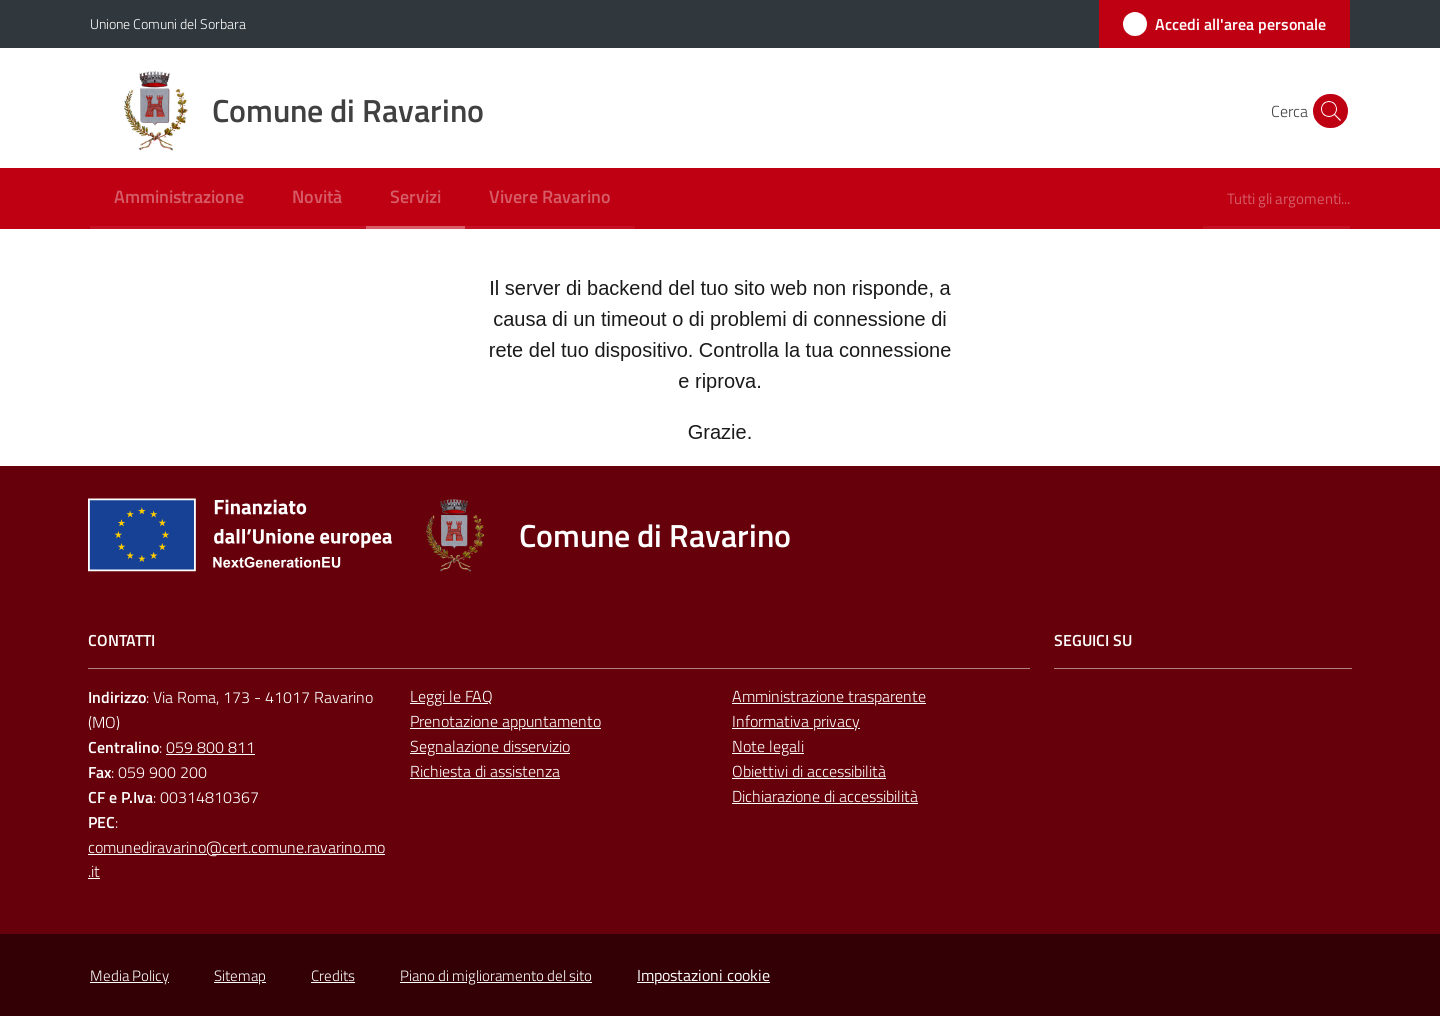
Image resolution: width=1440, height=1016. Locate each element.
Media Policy (129, 975)
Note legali (768, 746)
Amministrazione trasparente (829, 696)
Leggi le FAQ (451, 696)
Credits (333, 975)
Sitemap (240, 975)
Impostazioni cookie (703, 975)
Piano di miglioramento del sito (496, 975)
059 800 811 (210, 747)
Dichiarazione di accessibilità (825, 796)
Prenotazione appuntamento (505, 721)
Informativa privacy (796, 721)
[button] (1326, 111)
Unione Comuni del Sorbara (168, 23)
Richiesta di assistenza (485, 771)
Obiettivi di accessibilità (809, 771)
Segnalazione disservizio (490, 746)
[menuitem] (179, 198)
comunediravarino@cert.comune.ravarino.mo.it (236, 859)
